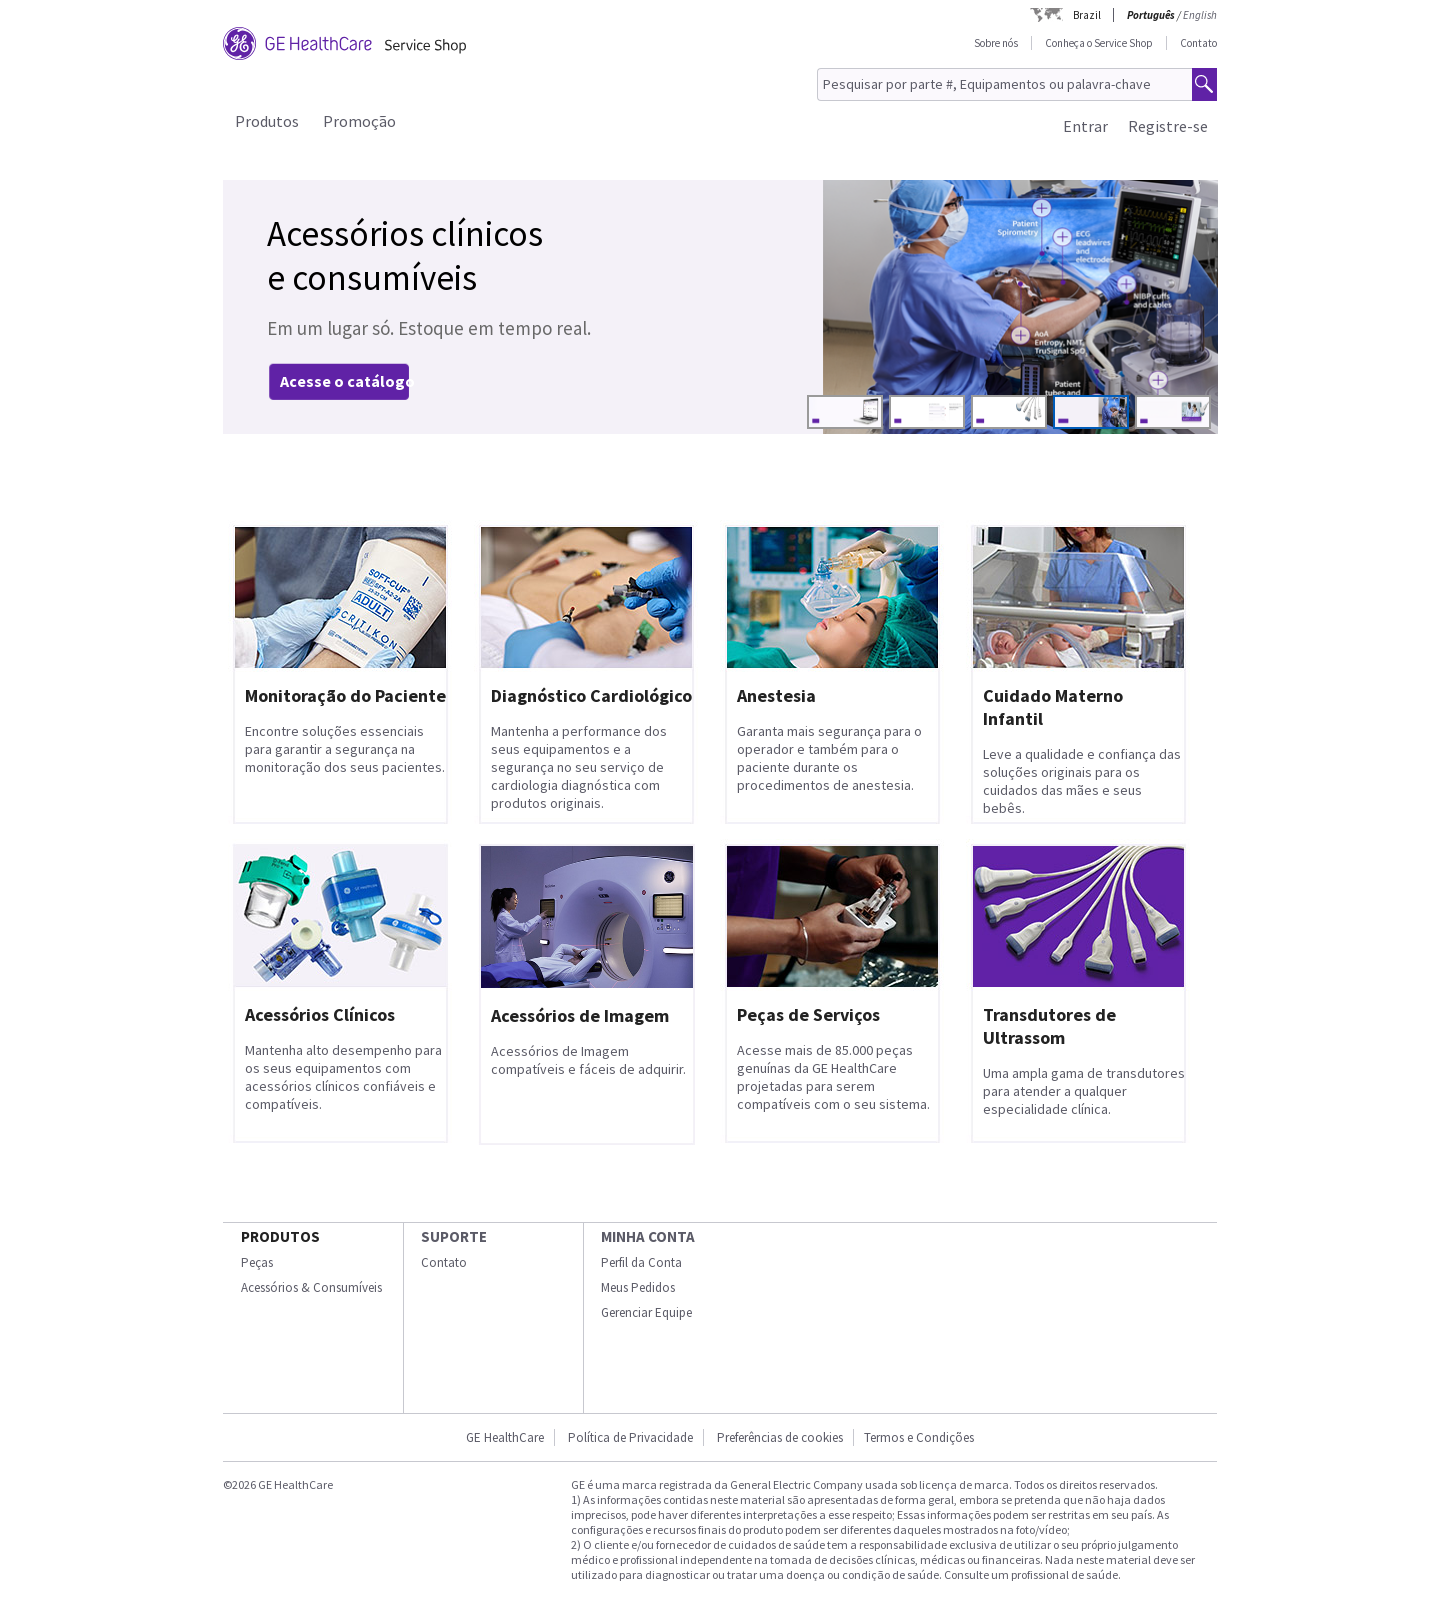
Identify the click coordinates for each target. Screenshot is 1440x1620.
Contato (1198, 43)
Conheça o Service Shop (1099, 43)
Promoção (359, 121)
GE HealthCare (505, 1437)
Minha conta (648, 1236)
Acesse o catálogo (347, 381)
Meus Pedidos (638, 1287)
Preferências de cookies (780, 1437)
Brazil (1087, 15)
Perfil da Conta (641, 1262)
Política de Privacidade (630, 1437)
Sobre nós (996, 43)
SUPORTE (454, 1236)
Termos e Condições (919, 1437)
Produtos (267, 121)
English (1200, 15)
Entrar (1085, 126)
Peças (257, 1262)
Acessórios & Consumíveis (311, 1287)
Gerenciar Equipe (646, 1312)
